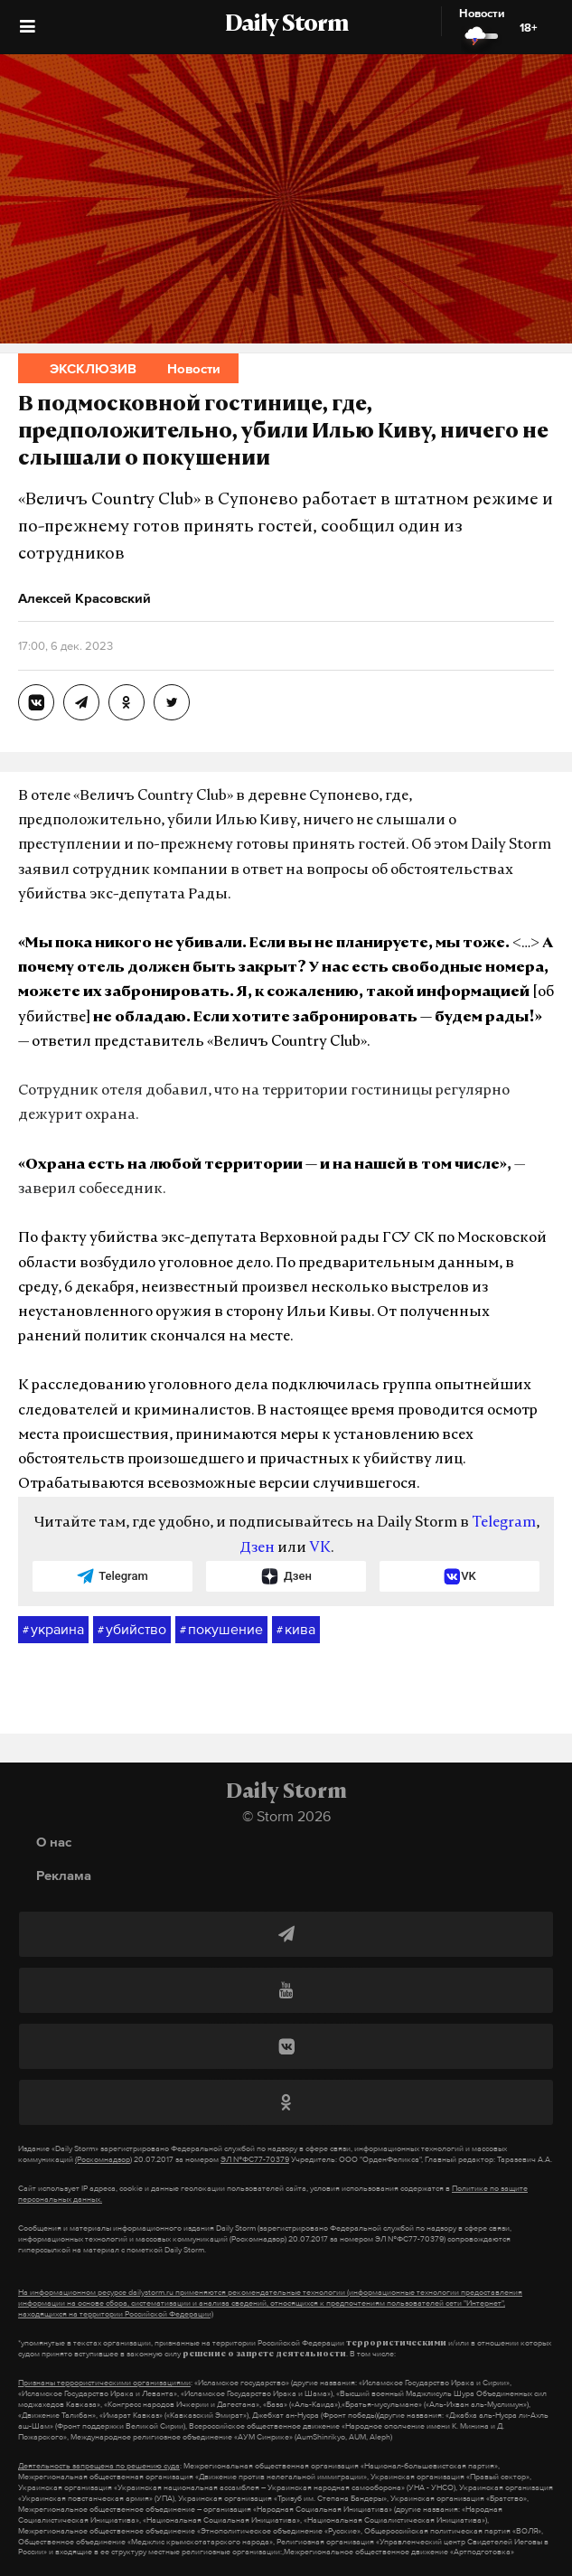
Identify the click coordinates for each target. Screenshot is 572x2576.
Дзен (257, 1548)
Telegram (504, 1523)
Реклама (63, 1875)
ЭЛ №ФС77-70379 (254, 2159)
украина (53, 1630)
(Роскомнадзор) (103, 2159)
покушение (221, 1630)
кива (296, 1630)
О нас (53, 1841)
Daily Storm (286, 25)
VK (320, 1548)
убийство (132, 1630)
